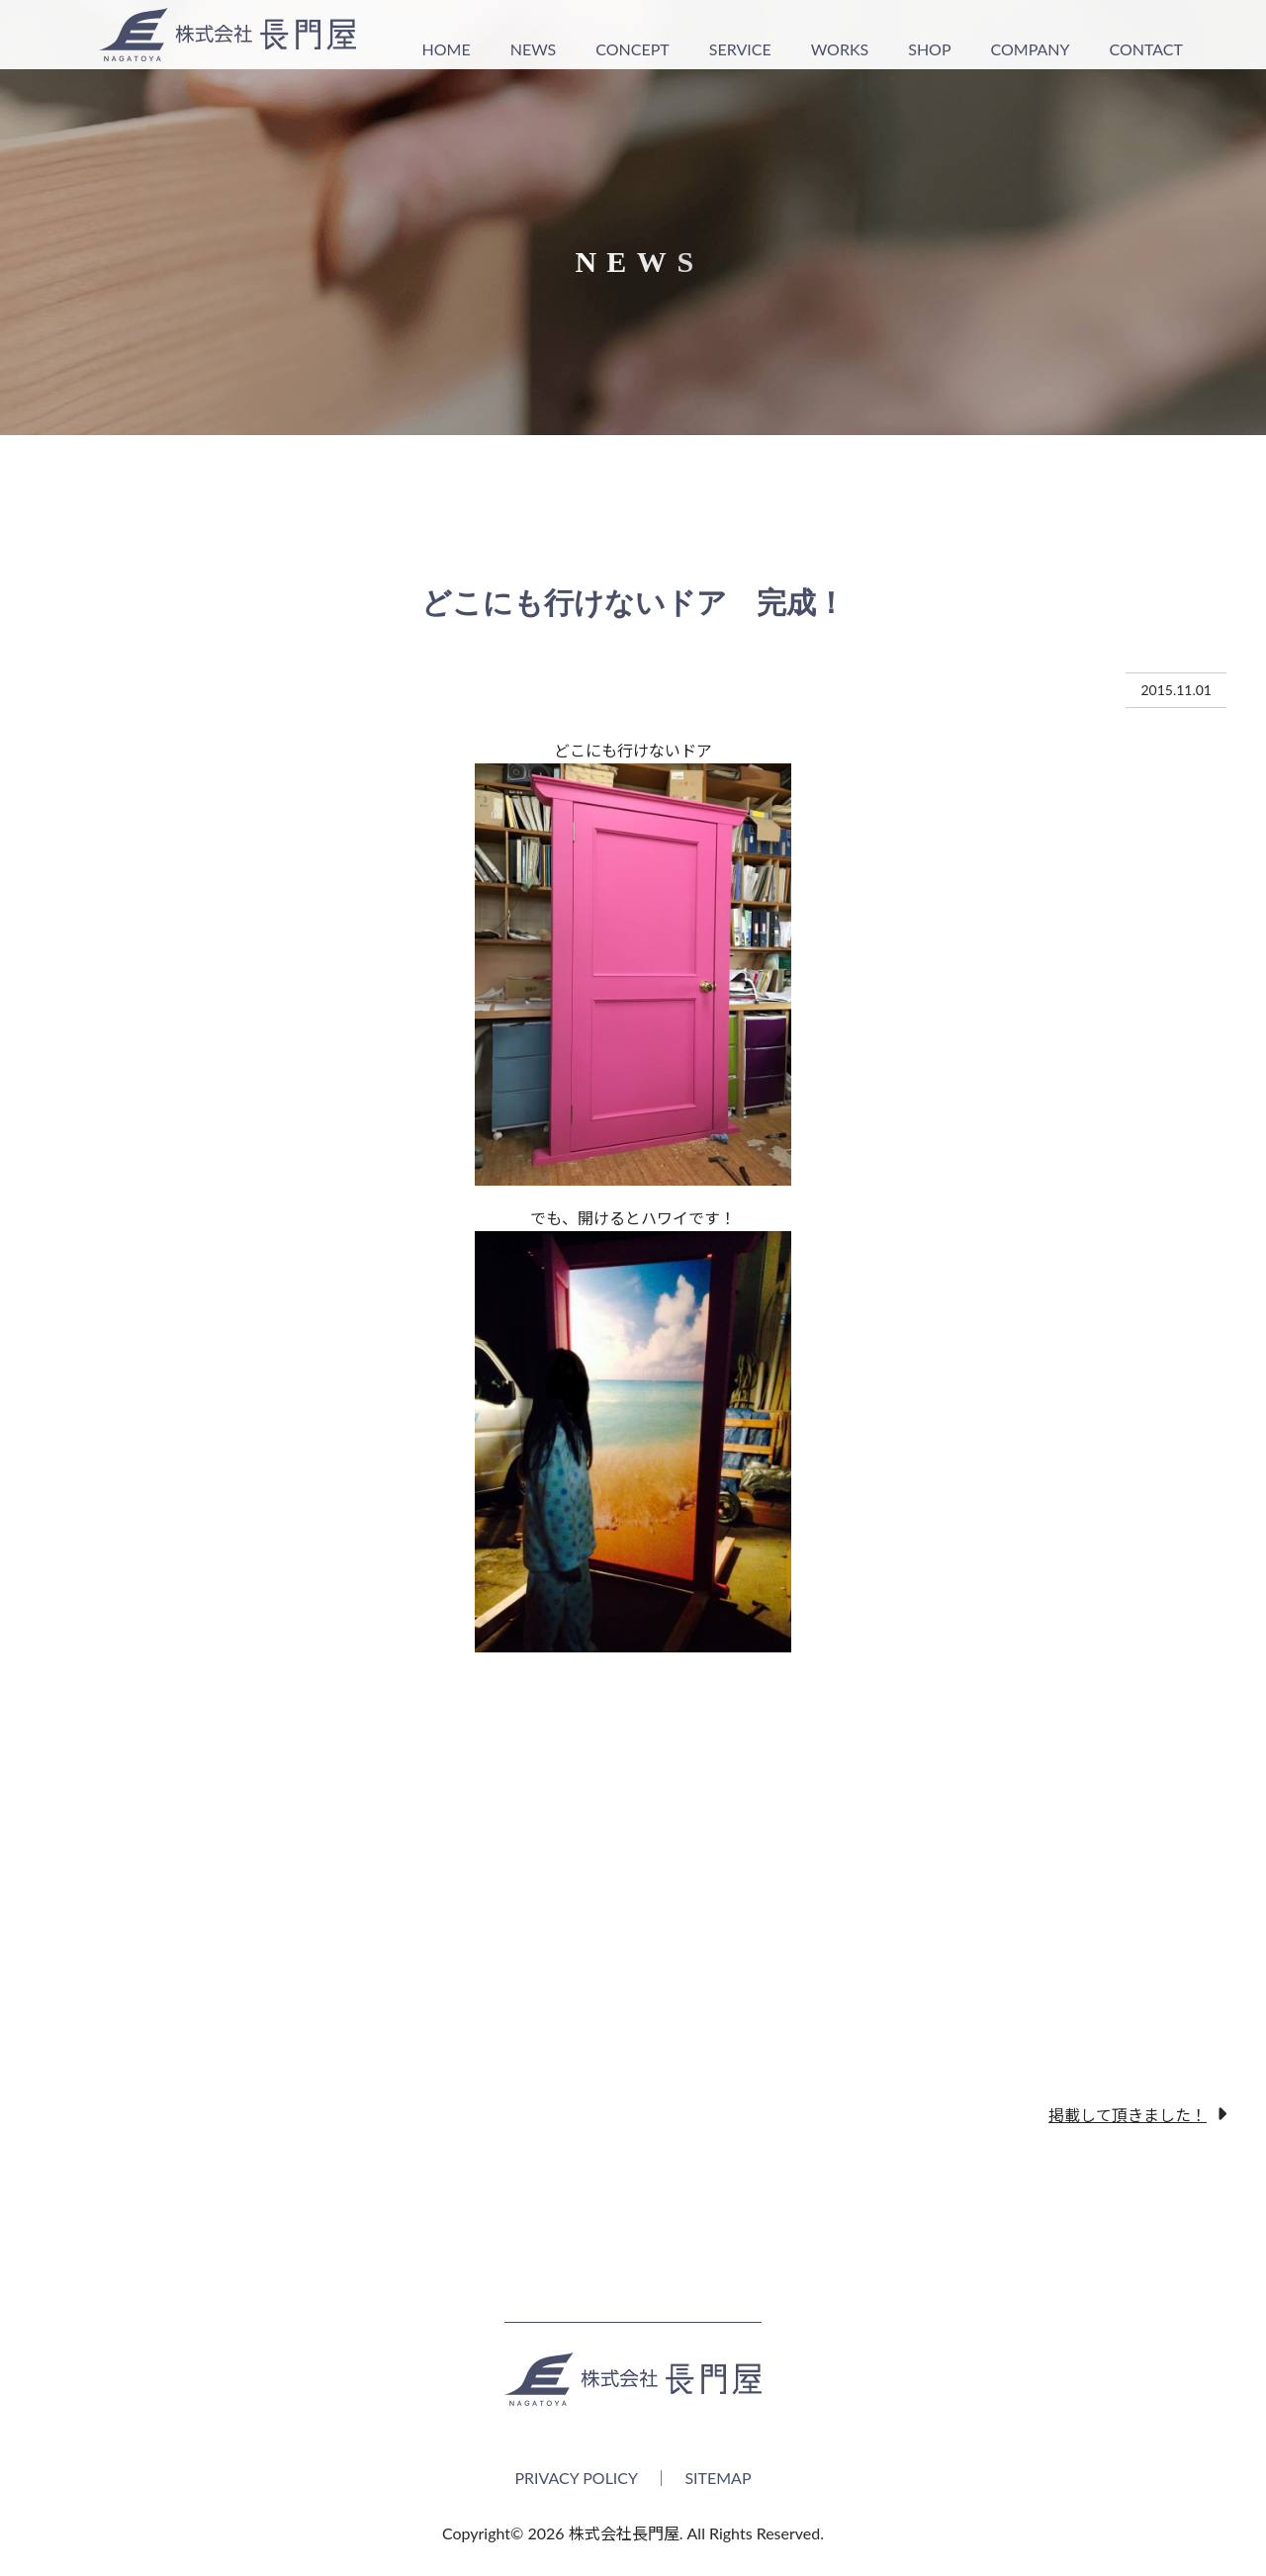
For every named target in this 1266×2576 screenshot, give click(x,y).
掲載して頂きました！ (1127, 2114)
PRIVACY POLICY (575, 2477)
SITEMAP (717, 2477)
